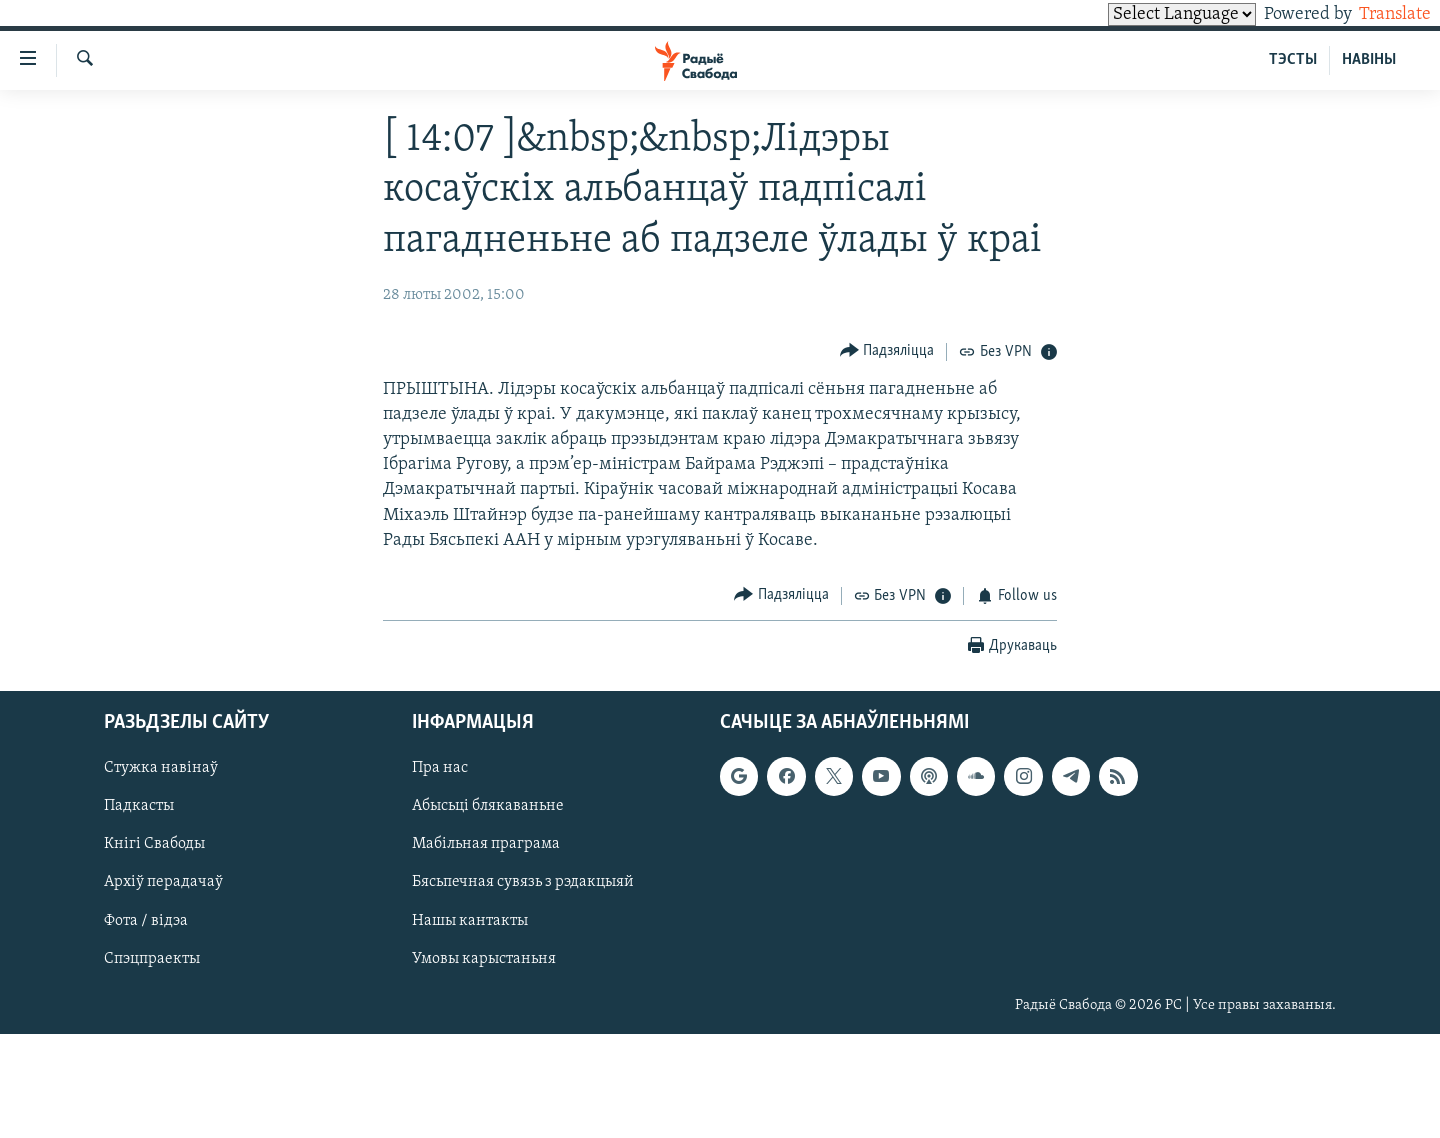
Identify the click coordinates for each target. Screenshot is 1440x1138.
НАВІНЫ (1369, 60)
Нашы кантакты (470, 920)
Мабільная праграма (486, 844)
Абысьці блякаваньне (488, 806)
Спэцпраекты (152, 958)
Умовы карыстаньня (484, 958)
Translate (1376, 14)
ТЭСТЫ (1293, 60)
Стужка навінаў (161, 768)
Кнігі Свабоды (154, 844)
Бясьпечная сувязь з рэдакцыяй (523, 882)
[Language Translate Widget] (1148, 14)
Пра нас (440, 768)
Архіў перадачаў (163, 882)
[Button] (887, 351)
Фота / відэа (146, 920)
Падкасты (139, 806)
